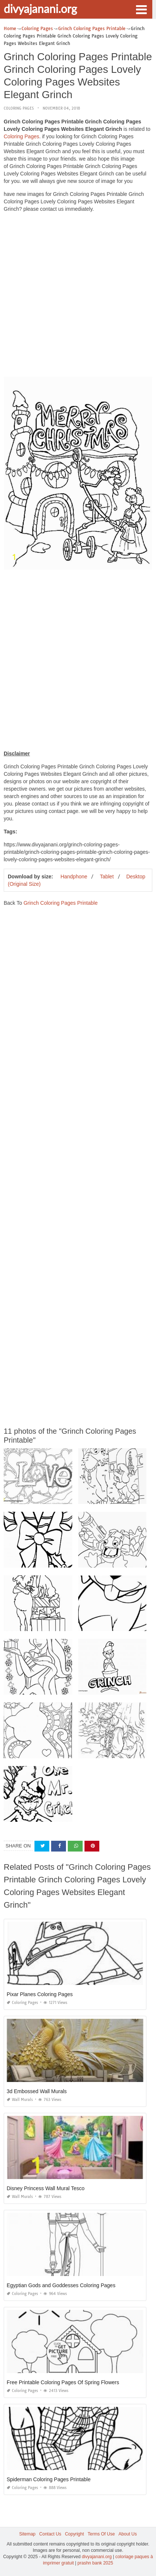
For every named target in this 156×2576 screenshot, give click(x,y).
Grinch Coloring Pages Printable (60, 903)
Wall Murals (20, 2099)
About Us (128, 2534)
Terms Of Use (101, 2534)
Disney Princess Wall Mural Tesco (45, 2188)
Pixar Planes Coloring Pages (40, 1994)
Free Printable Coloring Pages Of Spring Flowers (63, 2382)
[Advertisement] (78, 296)
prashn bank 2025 (95, 2563)
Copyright (74, 2534)
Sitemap (27, 2534)
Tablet (106, 876)
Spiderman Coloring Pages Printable (48, 2479)
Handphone (73, 876)
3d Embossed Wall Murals (37, 2091)
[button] (141, 9)
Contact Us (50, 2534)
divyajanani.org (40, 8)
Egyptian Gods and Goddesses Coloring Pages (61, 2285)
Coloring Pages (19, 108)
